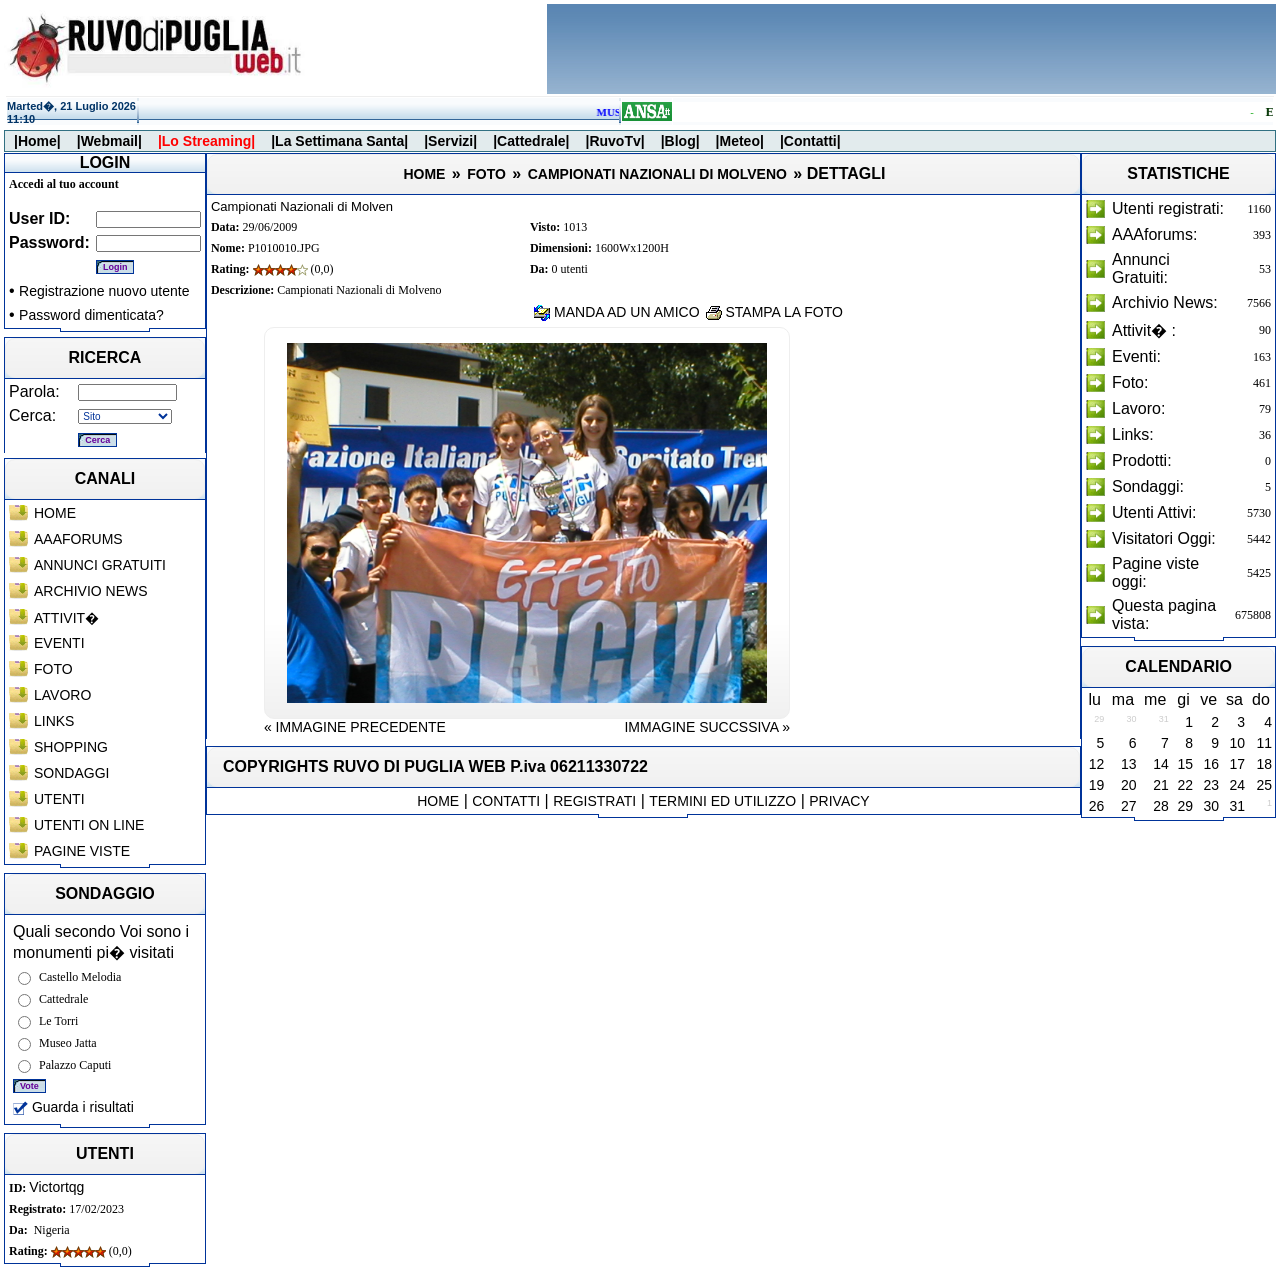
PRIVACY (839, 801)
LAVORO (62, 695)
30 (1211, 806)
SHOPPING (71, 747)
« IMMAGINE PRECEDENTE (355, 727)
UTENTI (59, 799)
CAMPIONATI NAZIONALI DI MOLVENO (657, 174)
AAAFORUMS (78, 539)
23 (1211, 785)
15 (1186, 764)
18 (1264, 764)
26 (1097, 806)
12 (1097, 764)
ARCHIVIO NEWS (91, 591)
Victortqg (56, 1187)
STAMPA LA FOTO (774, 312)
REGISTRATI (594, 801)
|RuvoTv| (614, 141)
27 (1129, 806)
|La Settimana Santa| (339, 141)
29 (1186, 806)
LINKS (54, 721)
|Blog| (680, 141)
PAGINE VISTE (82, 851)
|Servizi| (450, 141)
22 (1186, 785)
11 (1264, 743)
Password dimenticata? (91, 315)
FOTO (53, 669)
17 (1237, 764)
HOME (55, 513)
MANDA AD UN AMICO (616, 312)
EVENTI (59, 643)
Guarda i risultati (73, 1107)
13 (1129, 764)
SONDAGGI (71, 773)
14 (1161, 764)
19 (1097, 785)
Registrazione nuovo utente (104, 291)
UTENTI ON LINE (89, 825)
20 (1129, 785)
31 (1237, 806)
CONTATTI (506, 801)
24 (1237, 785)
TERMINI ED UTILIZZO (722, 801)
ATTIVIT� (66, 618)
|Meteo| (740, 141)
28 (1161, 806)
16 (1211, 764)
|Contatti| (810, 141)
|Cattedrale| (531, 141)
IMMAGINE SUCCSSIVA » (706, 727)
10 (1237, 743)
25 (1264, 785)
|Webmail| (109, 141)
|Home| (37, 141)
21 (1161, 785)
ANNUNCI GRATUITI (100, 565)
